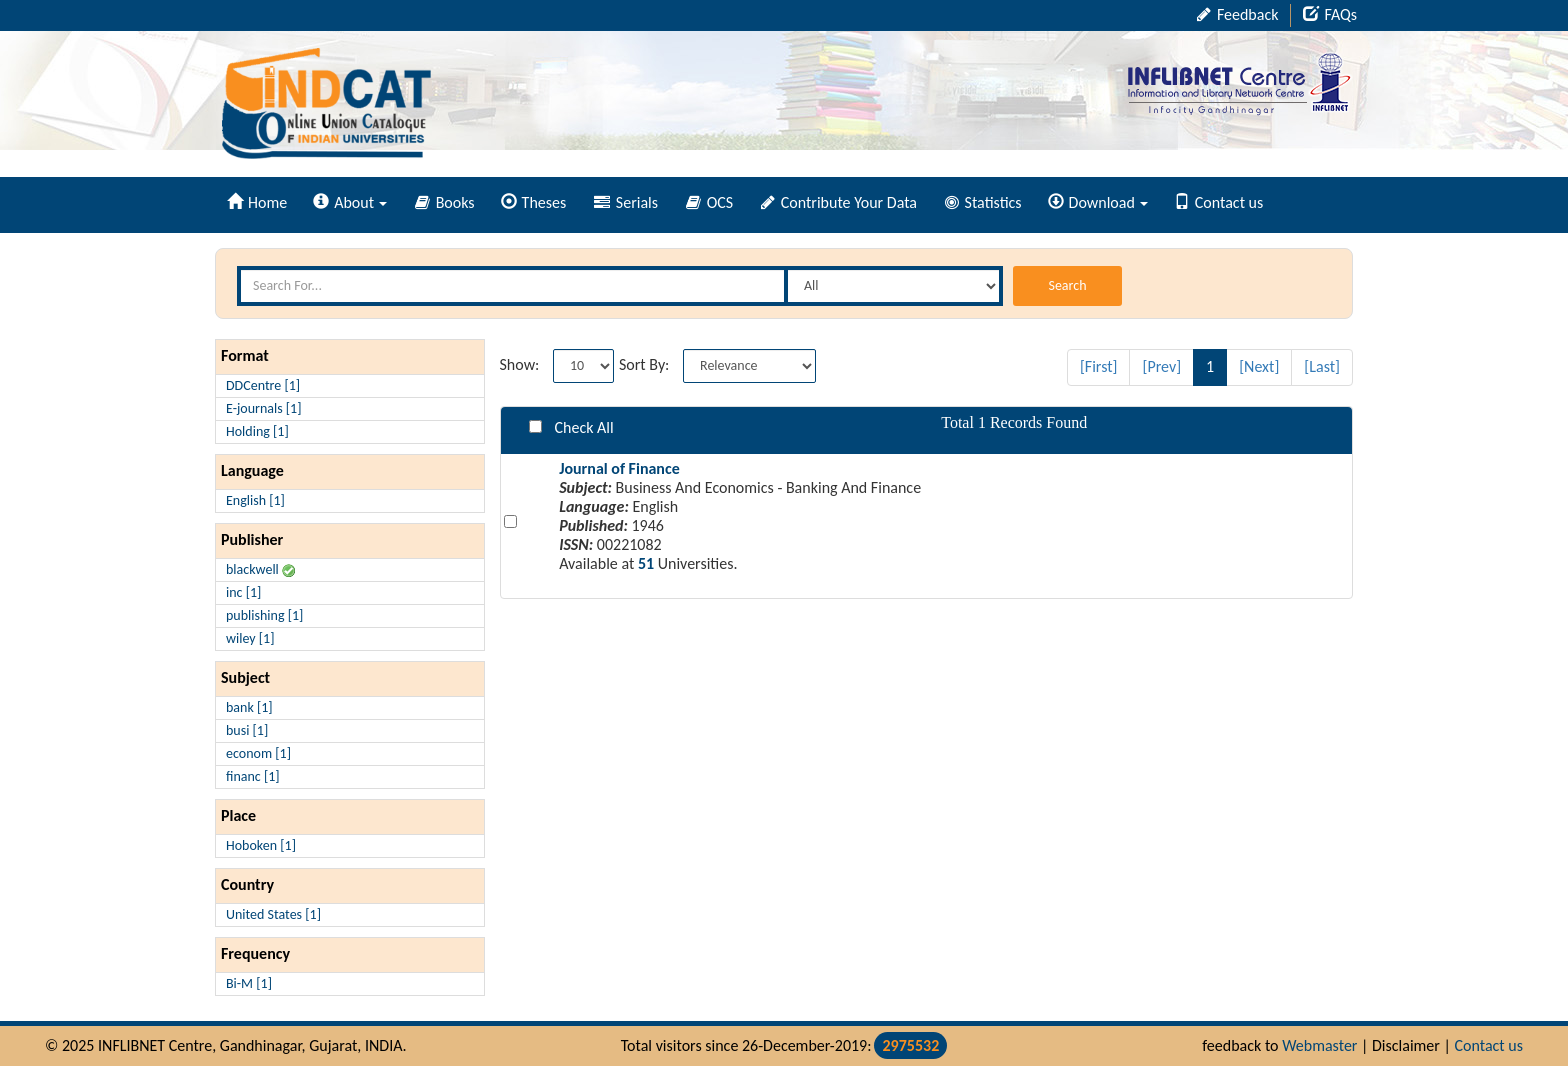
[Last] (1322, 366)
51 (646, 563)
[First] (1099, 366)
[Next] (1259, 366)
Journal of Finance (619, 468)
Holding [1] (257, 431)
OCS (709, 202)
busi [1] (247, 730)
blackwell (260, 569)
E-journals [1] (264, 408)
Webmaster (1319, 1045)
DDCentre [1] (263, 385)
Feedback (1237, 14)
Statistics (983, 202)
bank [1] (249, 707)
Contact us (1218, 202)
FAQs (1330, 14)
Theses (534, 202)
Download (1098, 202)
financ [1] (253, 776)
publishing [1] (264, 615)
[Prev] (1161, 366)
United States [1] (273, 914)
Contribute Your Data (839, 202)
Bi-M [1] (249, 983)
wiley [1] (250, 638)
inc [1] (243, 592)
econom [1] (258, 753)
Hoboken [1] (261, 845)
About (350, 202)
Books (445, 202)
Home (257, 202)
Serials (626, 202)
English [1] (255, 500)
